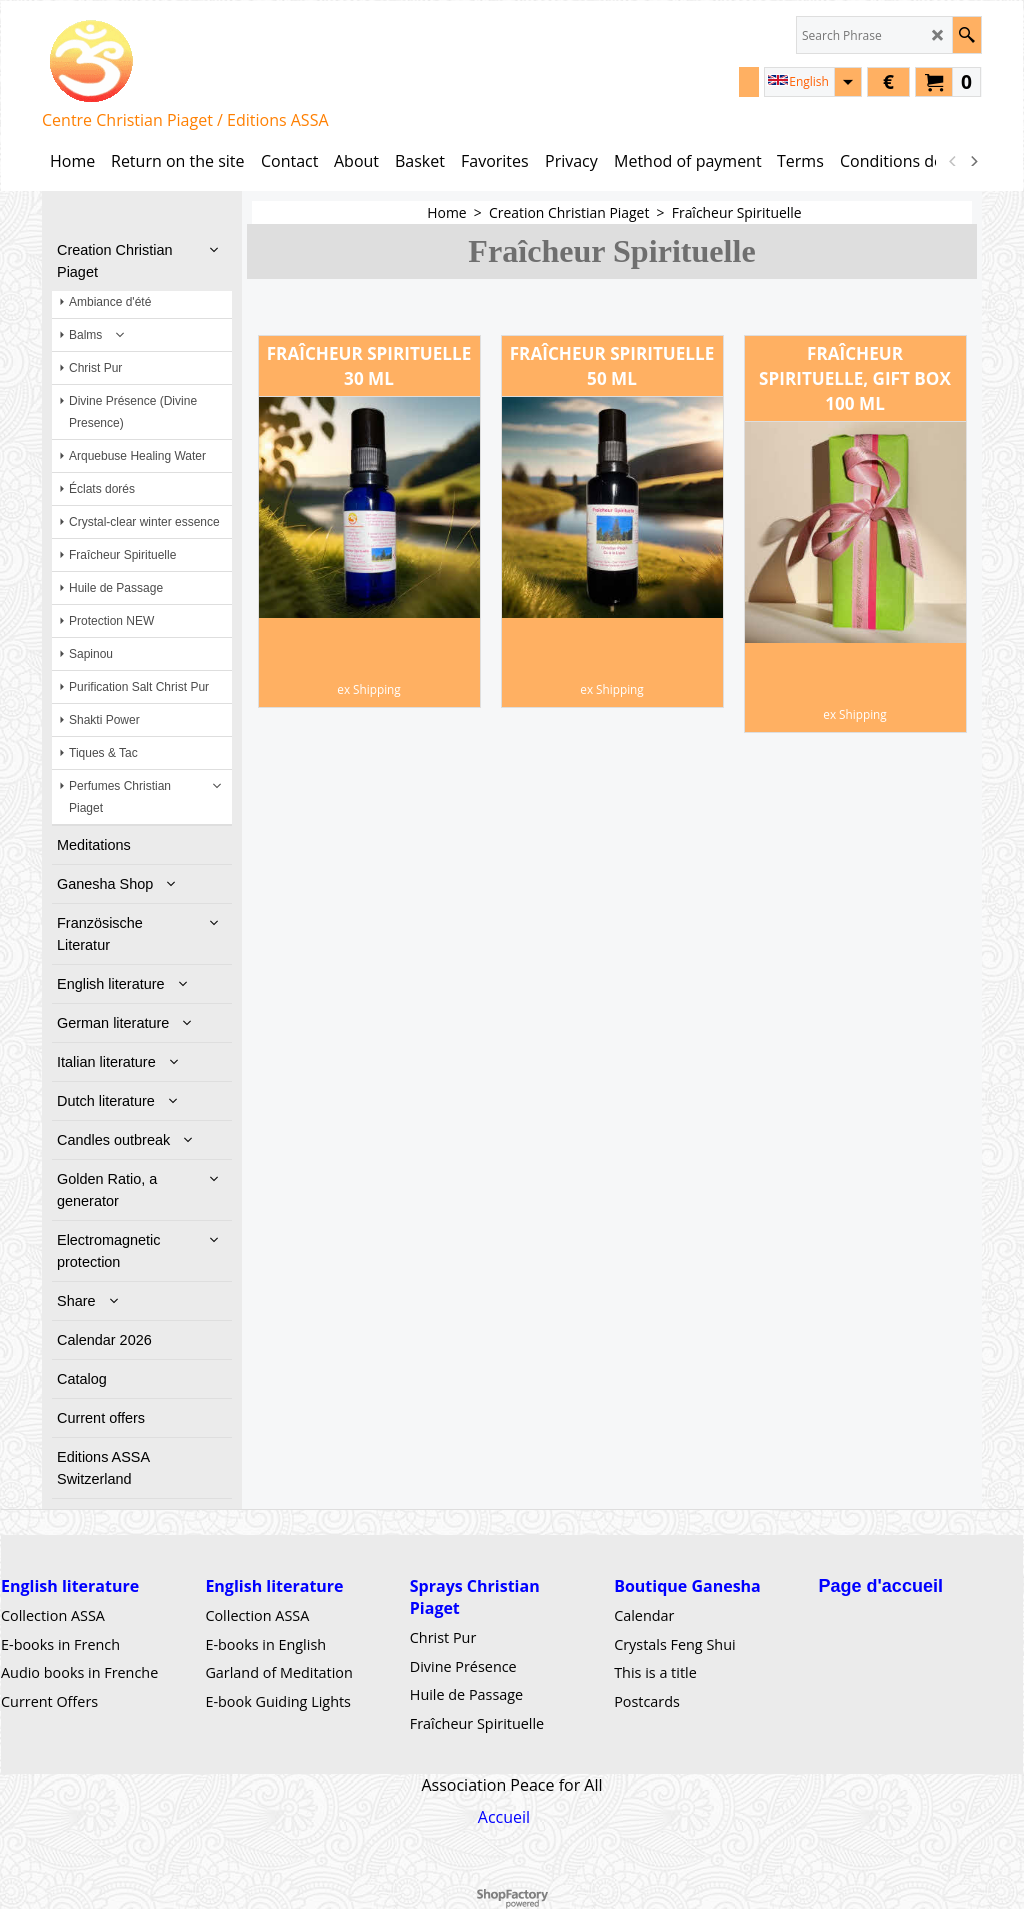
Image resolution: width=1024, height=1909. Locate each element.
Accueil (504, 1817)
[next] (973, 161)
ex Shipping (368, 689)
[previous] (953, 161)
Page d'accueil (881, 1586)
